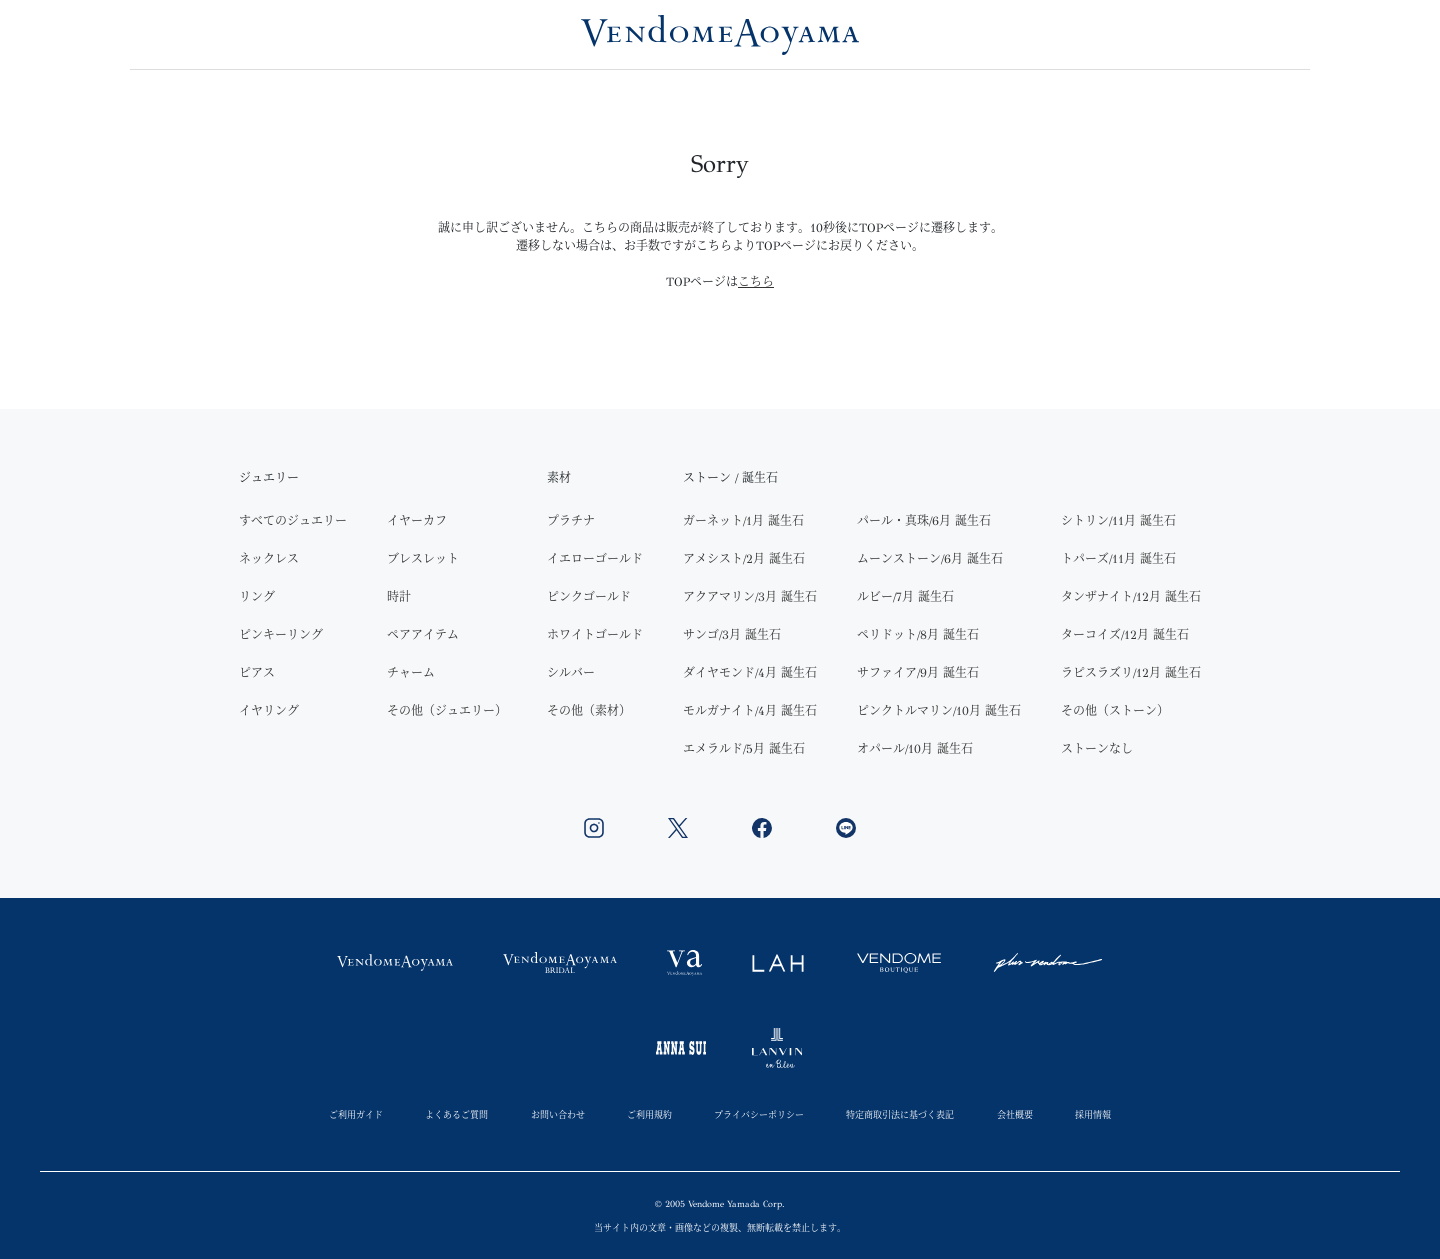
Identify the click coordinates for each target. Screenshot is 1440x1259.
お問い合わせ (558, 1114)
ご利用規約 (649, 1114)
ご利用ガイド (356, 1114)
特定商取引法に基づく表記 (900, 1114)
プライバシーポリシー (759, 1114)
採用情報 (1093, 1114)
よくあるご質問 (456, 1114)
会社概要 (1015, 1114)
